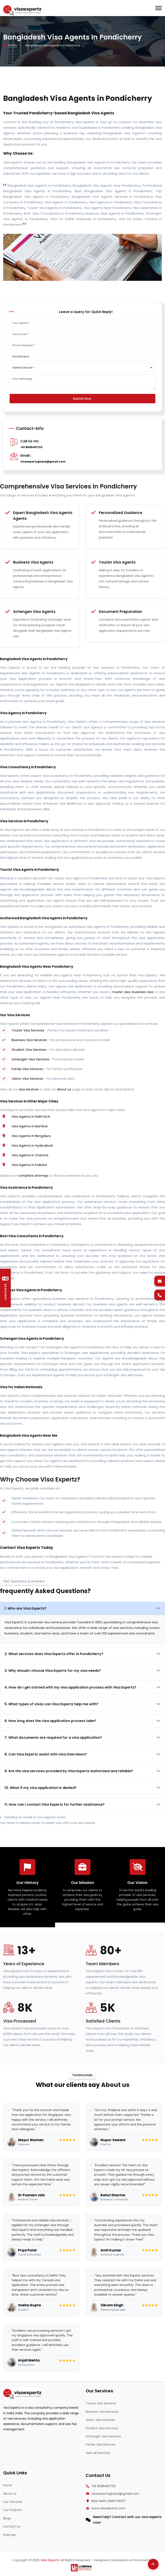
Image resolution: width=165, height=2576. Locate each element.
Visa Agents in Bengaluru (31, 1136)
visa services (29, 1089)
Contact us (11, 2526)
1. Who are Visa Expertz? (25, 1608)
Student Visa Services (29, 1049)
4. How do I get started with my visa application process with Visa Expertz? (70, 1687)
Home (12, 45)
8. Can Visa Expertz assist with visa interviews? (45, 1754)
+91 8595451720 (31, 447)
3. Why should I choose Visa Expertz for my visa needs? (52, 1670)
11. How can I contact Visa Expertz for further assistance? (54, 1804)
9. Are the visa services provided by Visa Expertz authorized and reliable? (68, 1771)
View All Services (98, 2453)
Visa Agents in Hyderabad (32, 1145)
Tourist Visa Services (28, 1030)
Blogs (7, 2518)
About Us (9, 2493)
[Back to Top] (153, 2564)
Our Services (12, 2502)
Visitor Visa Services (27, 1078)
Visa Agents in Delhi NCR (31, 1116)
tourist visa (121, 992)
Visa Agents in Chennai (30, 1155)
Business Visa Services (29, 1040)
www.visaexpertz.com (108, 2508)
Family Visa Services (27, 1069)
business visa (142, 992)
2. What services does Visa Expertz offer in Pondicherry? (53, 1653)
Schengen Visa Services (30, 1059)
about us (64, 1089)
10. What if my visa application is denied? (40, 1787)
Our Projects (12, 2510)
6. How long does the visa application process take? (50, 1720)
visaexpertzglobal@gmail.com (43, 461)
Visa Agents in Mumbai (30, 1126)
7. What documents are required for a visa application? (53, 1737)
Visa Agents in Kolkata (29, 1165)
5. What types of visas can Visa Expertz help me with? (51, 1704)
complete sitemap (33, 1175)
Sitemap (9, 2535)
